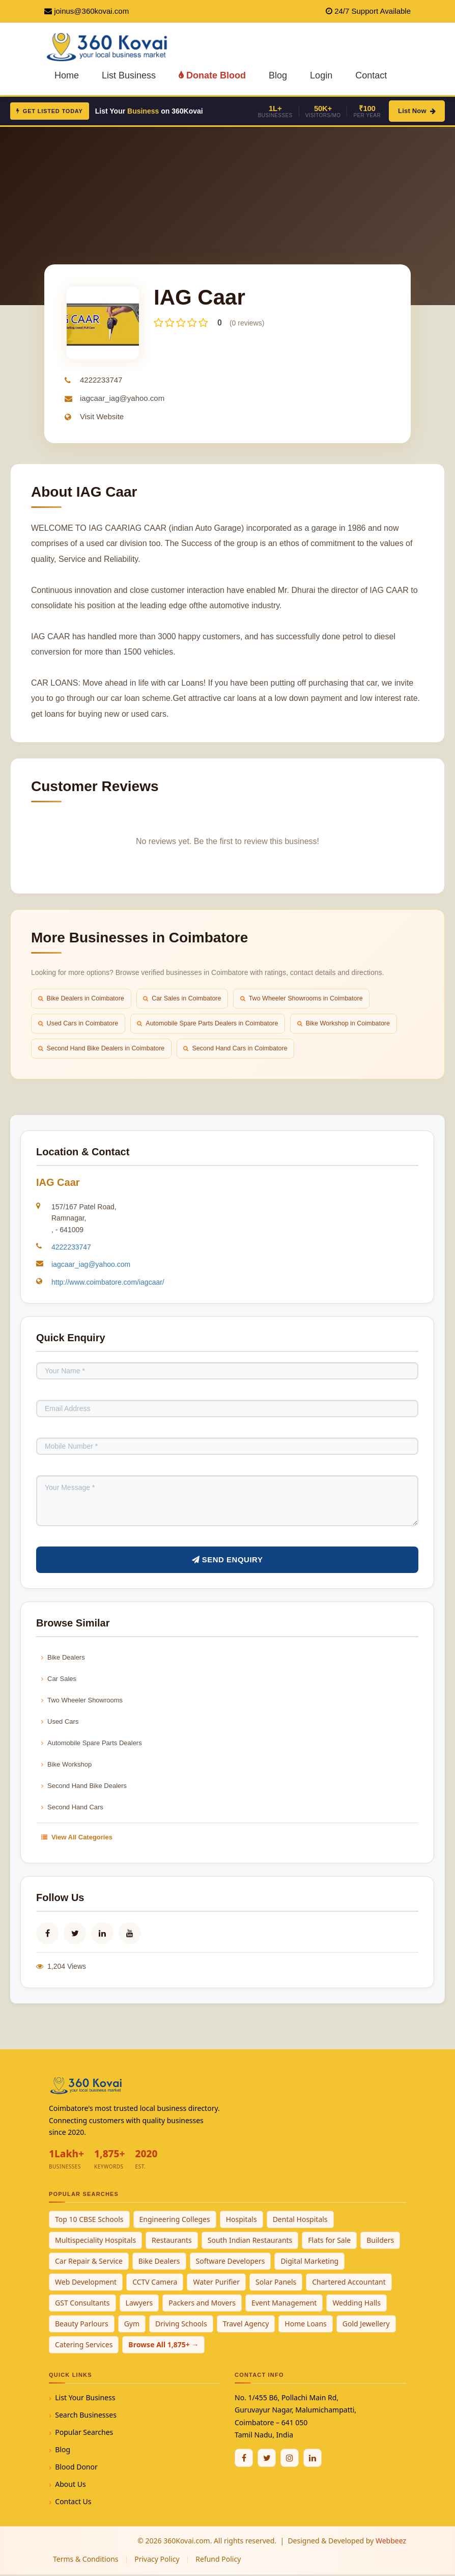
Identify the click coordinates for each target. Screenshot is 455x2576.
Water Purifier (216, 2283)
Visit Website (102, 416)
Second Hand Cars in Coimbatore (244, 1049)
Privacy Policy (156, 2560)
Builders (380, 2241)
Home (66, 75)
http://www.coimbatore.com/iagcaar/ (107, 1284)
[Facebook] (244, 2459)
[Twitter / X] (267, 2459)
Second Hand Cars (72, 1808)
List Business (129, 75)
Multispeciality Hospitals (95, 2241)
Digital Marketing (309, 2262)
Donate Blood (212, 75)
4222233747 (101, 379)
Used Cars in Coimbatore (80, 1024)
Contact (371, 75)
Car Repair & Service (89, 2262)
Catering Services (83, 2346)
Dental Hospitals (300, 2221)
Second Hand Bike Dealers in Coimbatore (104, 1049)
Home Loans (306, 2325)
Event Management (284, 2304)
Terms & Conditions (86, 2560)
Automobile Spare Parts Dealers (91, 1744)
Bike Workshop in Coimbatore (356, 1024)
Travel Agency (246, 2325)
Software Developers (230, 2262)
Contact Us (73, 2503)
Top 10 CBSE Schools (89, 2221)
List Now (417, 111)
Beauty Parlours (81, 2325)
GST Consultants (82, 2304)
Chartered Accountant (349, 2283)
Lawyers (139, 2304)
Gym (131, 2325)
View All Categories (76, 1838)
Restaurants (172, 2241)
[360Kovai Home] (108, 46)
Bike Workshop (66, 1766)
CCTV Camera (154, 2283)
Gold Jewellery (366, 2325)
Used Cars (59, 1723)
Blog (278, 75)
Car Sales (58, 1680)
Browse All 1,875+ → (163, 2346)
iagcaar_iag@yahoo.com (122, 398)
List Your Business (85, 2399)
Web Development (86, 2283)
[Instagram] (289, 2459)
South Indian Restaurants (250, 2241)
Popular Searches (84, 2433)
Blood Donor (76, 2468)
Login (321, 75)
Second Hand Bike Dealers (84, 1787)
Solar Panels (275, 2283)
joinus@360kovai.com (91, 11)
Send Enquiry (227, 1561)
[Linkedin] (312, 2459)
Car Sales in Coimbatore (188, 998)
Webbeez (391, 2542)
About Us (70, 2485)
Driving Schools (181, 2325)
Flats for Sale (329, 2241)
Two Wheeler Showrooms (82, 1701)
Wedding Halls (356, 2304)
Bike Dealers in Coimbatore (83, 998)
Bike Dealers (63, 1659)
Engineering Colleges (174, 2221)
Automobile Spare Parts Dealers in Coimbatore (215, 1024)
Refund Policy (218, 2560)
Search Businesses (86, 2416)
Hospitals (241, 2221)
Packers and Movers (202, 2304)
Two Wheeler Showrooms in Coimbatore (313, 998)
